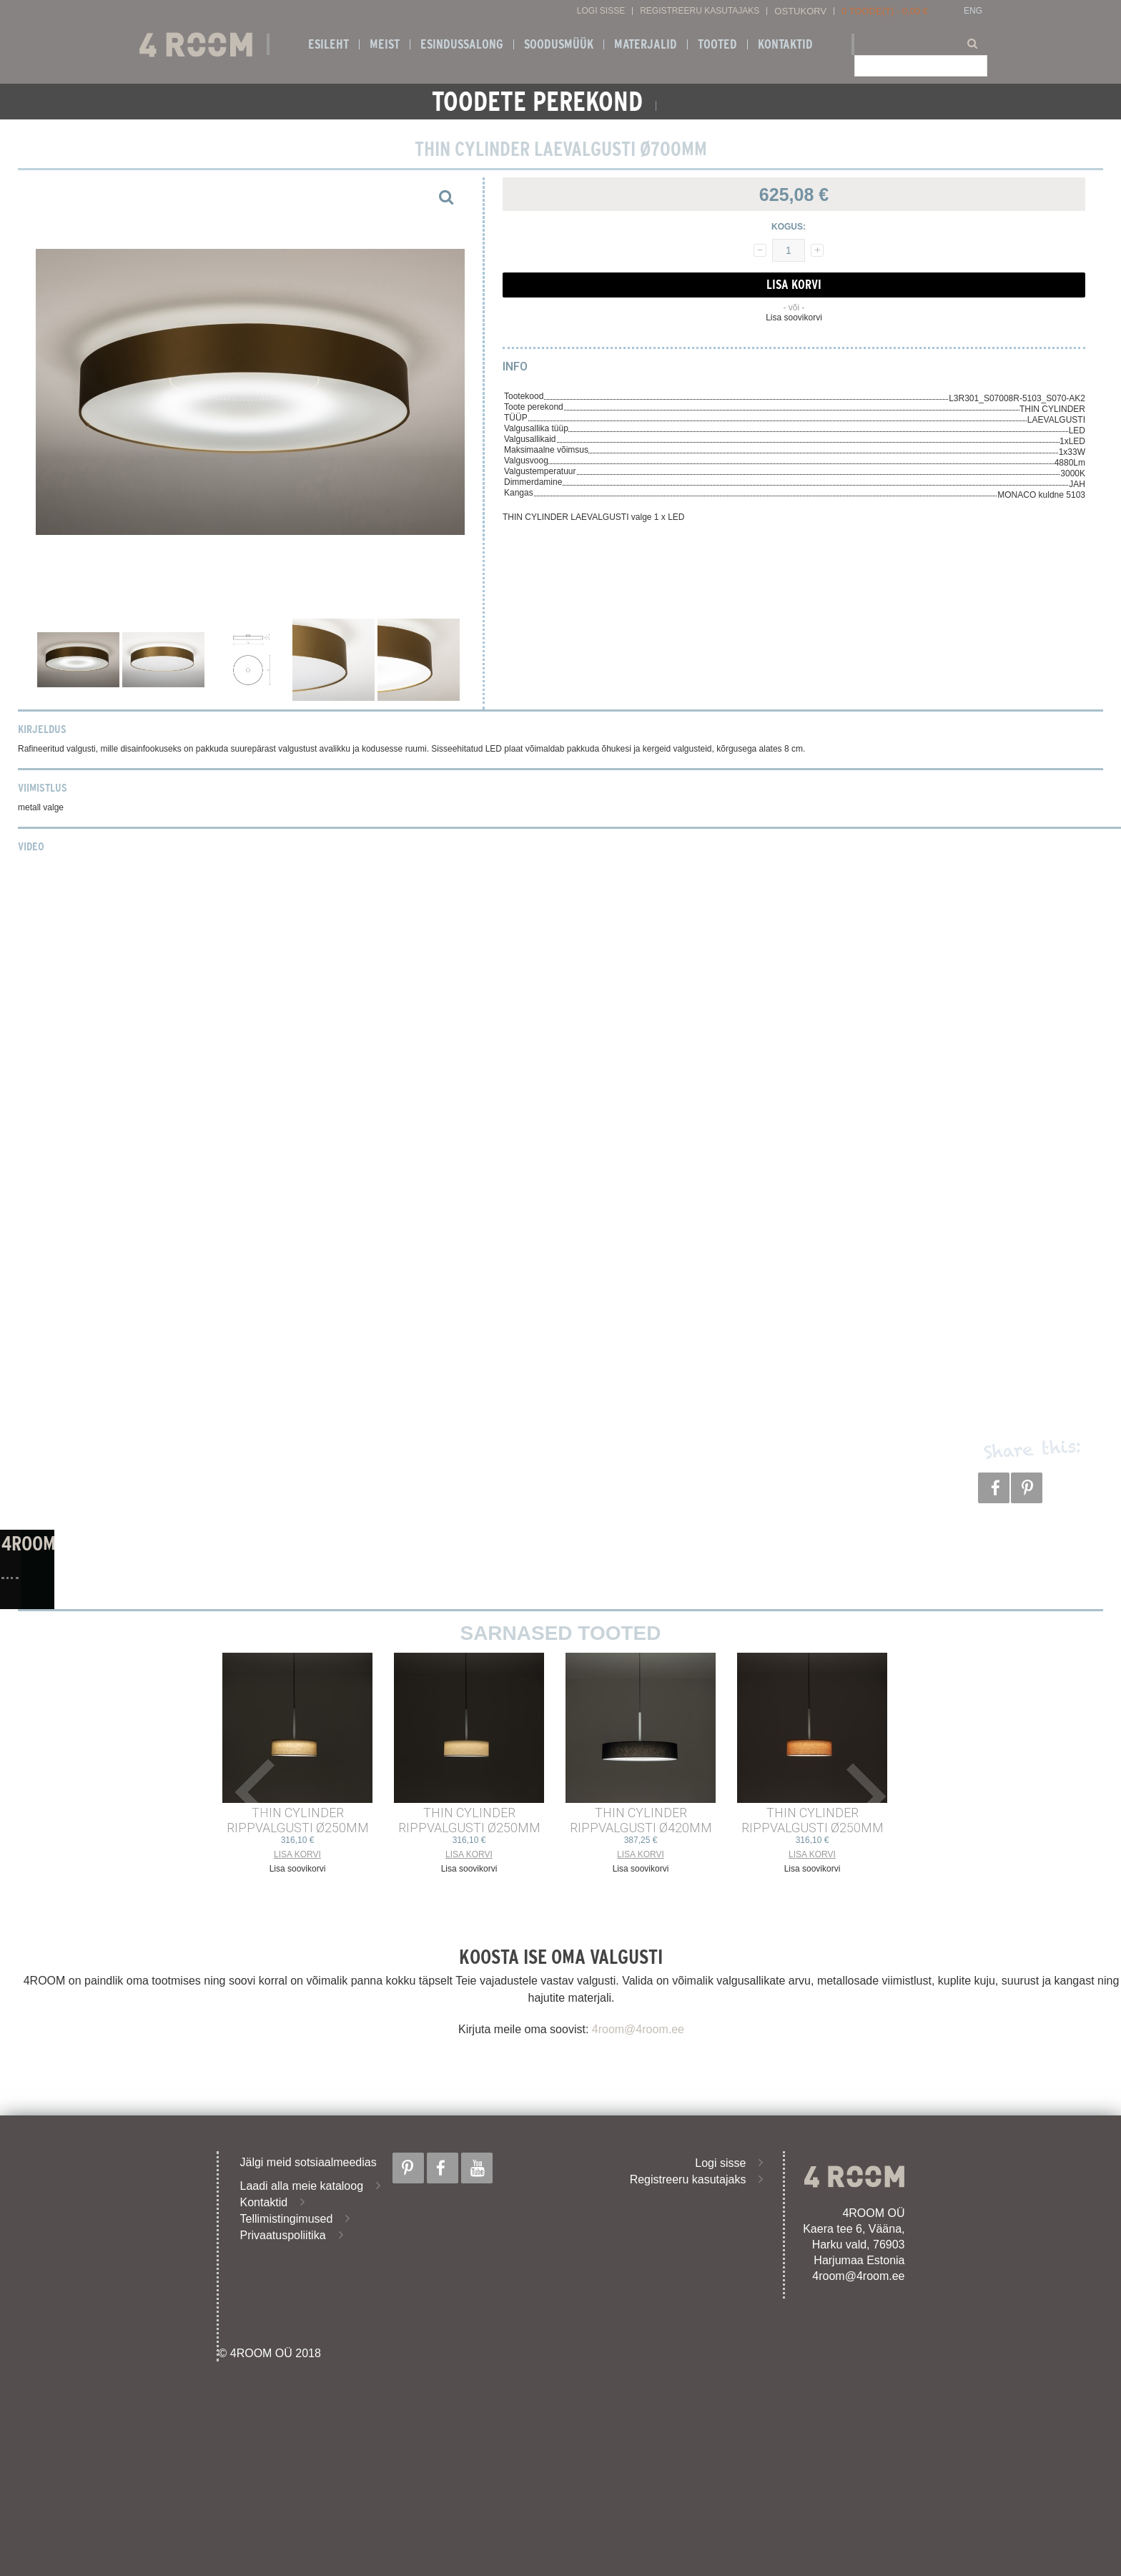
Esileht (328, 44)
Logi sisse (601, 11)
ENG (973, 11)
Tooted (717, 44)
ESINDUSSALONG (461, 44)
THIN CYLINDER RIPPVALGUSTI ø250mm (298, 1820)
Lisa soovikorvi (794, 318)
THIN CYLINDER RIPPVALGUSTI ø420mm (641, 1820)
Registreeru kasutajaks (699, 11)
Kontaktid (785, 44)
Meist (385, 44)
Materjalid (645, 44)
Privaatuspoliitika (283, 2235)
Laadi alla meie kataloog (302, 2186)
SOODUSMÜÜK (558, 44)
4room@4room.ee (638, 2029)
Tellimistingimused (286, 2219)
